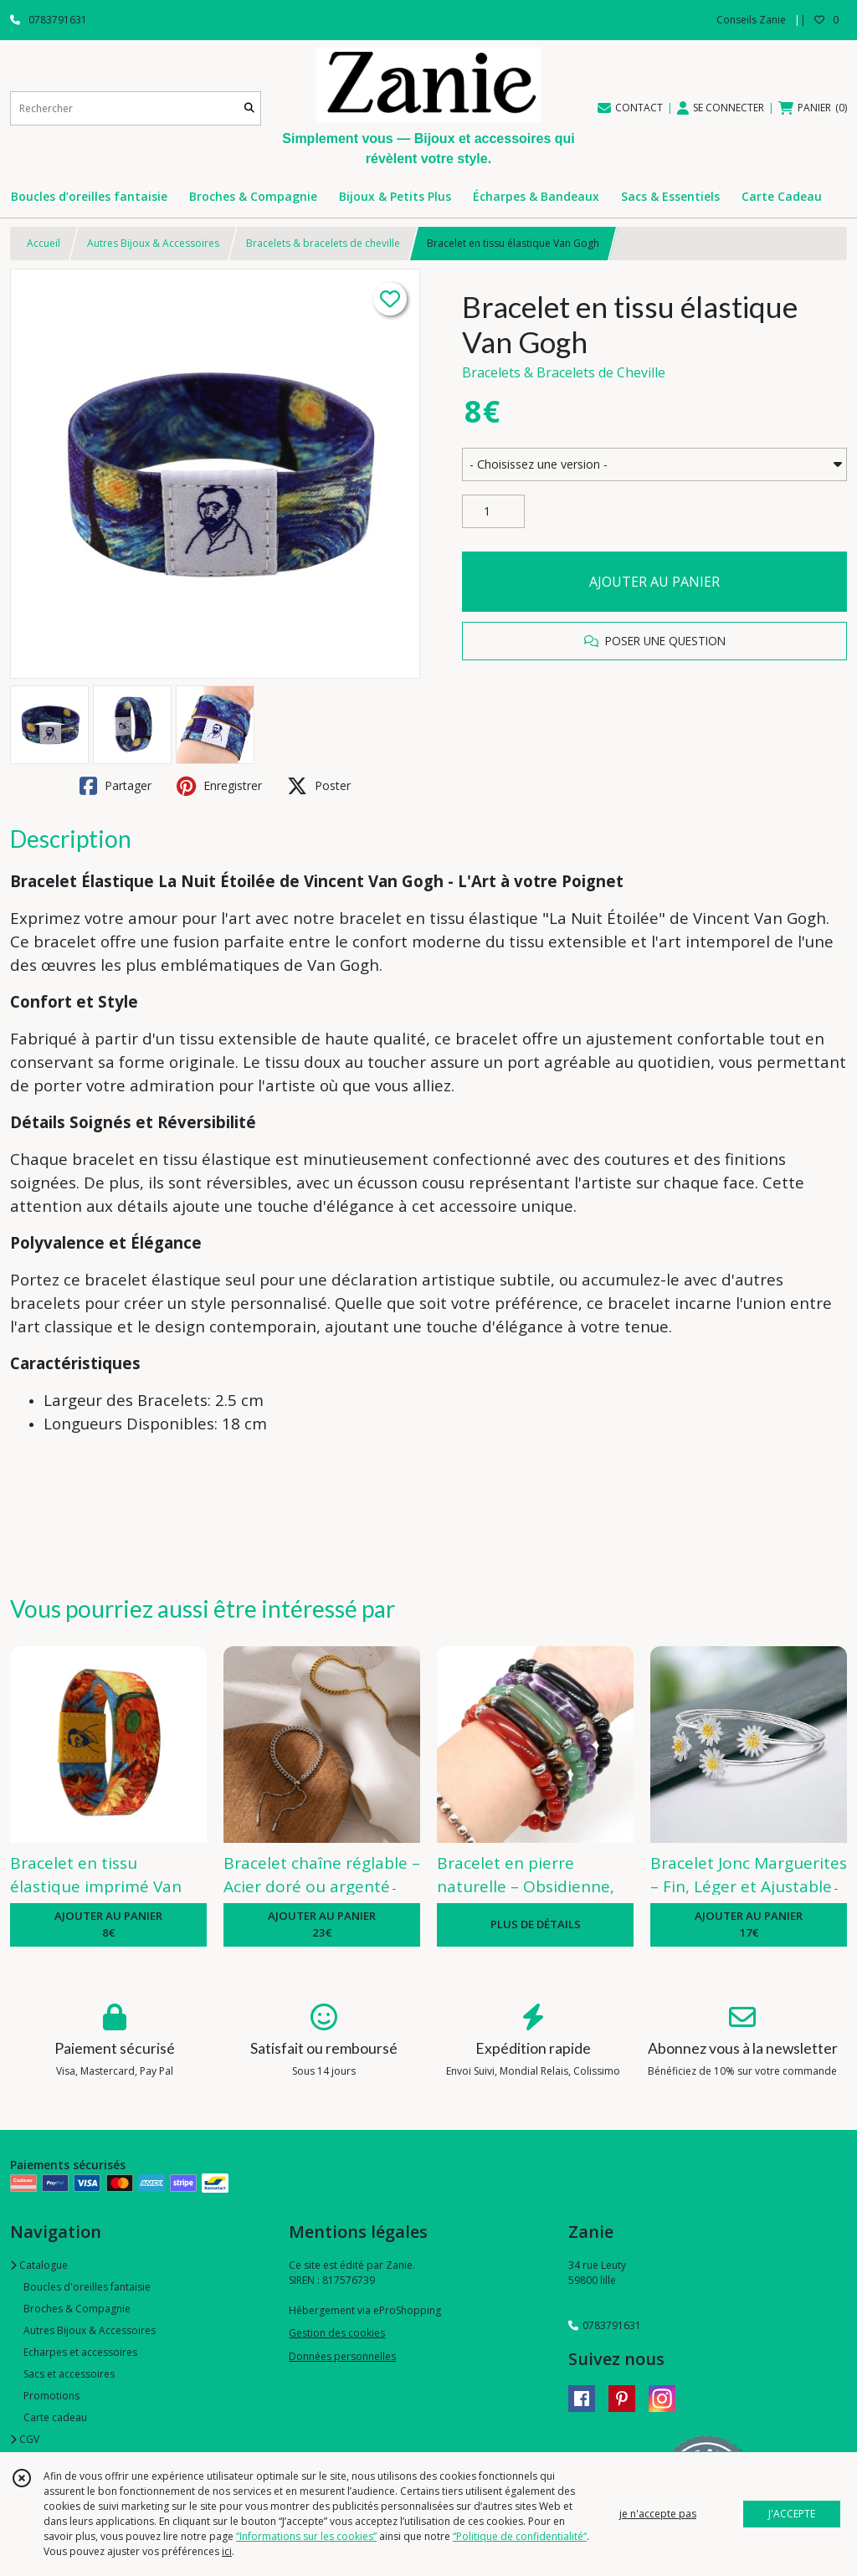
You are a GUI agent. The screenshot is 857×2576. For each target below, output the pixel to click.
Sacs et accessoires (69, 2374)
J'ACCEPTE (791, 2514)
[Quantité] (493, 511)
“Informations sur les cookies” (306, 2536)
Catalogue (39, 2265)
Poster (319, 786)
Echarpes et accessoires (80, 2352)
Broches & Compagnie (77, 2308)
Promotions (51, 2396)
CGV (24, 2439)
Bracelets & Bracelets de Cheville (563, 372)
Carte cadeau (55, 2417)
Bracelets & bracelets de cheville (323, 243)
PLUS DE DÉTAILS (535, 1924)
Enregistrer (219, 786)
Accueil (43, 243)
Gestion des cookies (337, 2333)
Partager (115, 786)
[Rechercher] (249, 108)
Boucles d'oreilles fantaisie (87, 2287)
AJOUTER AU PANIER (654, 581)
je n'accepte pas (657, 2514)
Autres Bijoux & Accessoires (153, 243)
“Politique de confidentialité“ (520, 2536)
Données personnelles (342, 2356)
